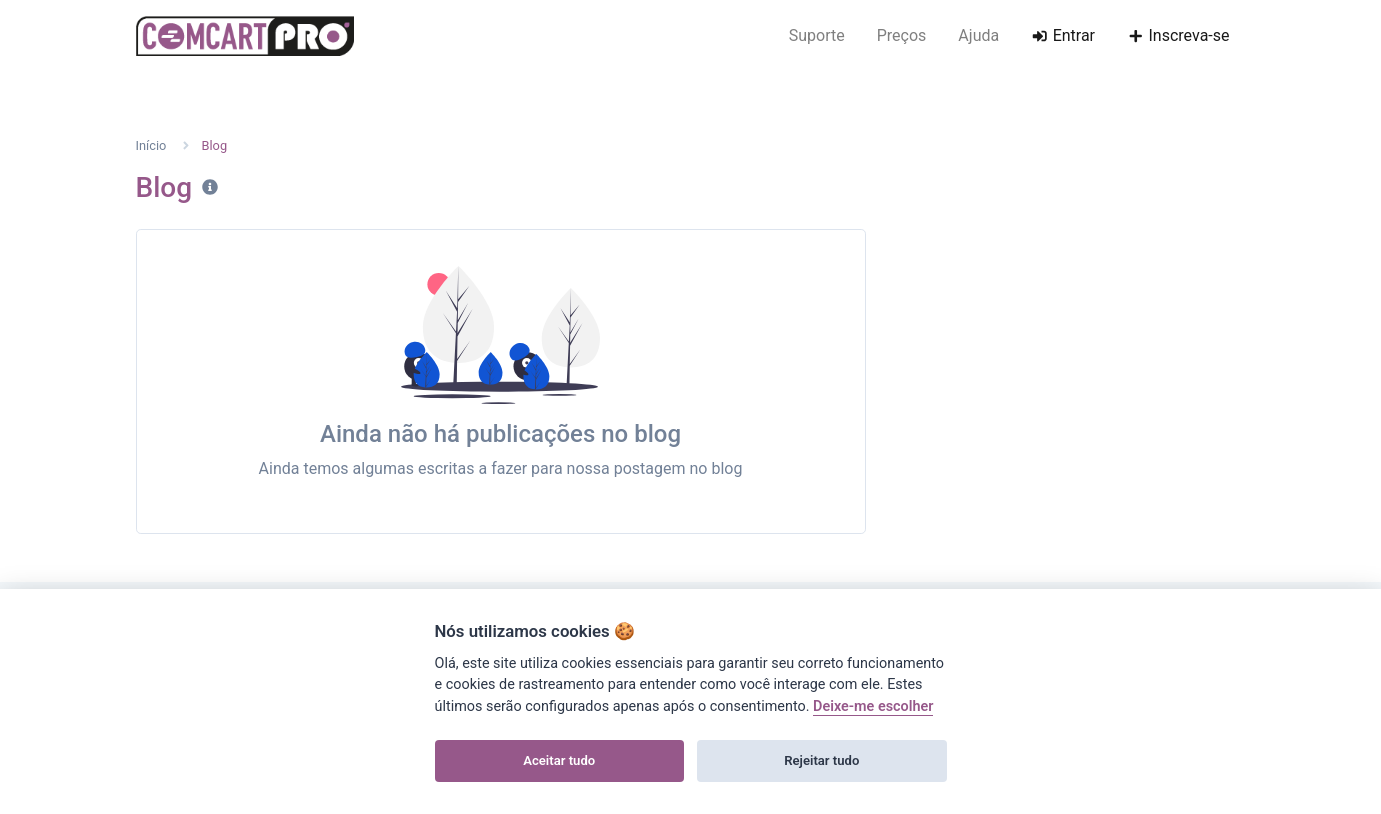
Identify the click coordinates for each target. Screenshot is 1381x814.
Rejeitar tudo (821, 760)
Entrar (1063, 35)
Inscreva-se (1178, 35)
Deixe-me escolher (873, 706)
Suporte (817, 35)
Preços (902, 35)
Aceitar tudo (559, 760)
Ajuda (978, 35)
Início (151, 145)
